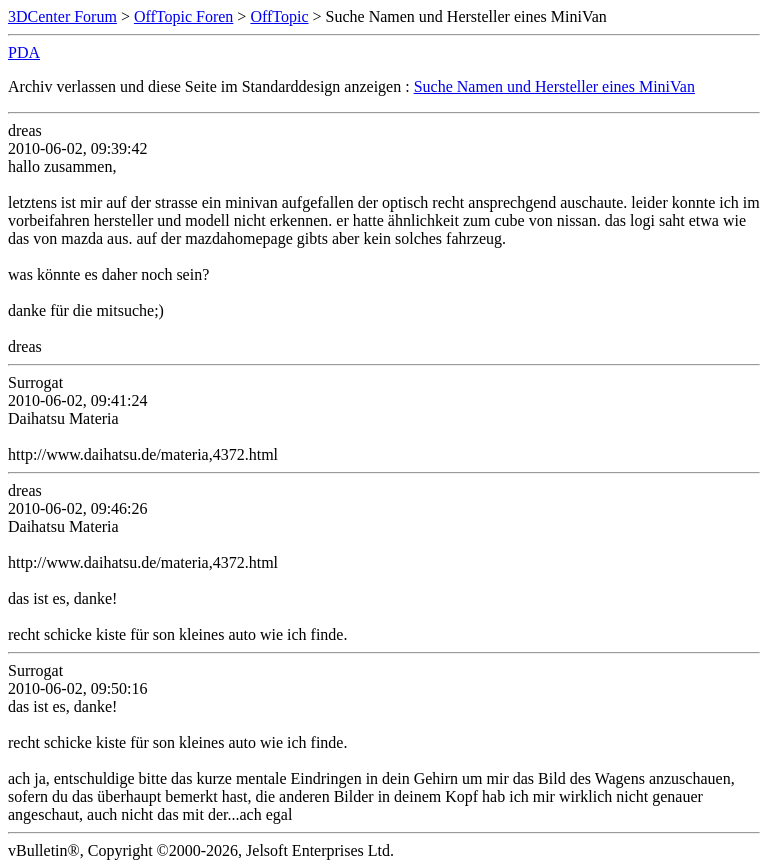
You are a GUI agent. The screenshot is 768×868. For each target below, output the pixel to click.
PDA (24, 52)
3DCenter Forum (62, 16)
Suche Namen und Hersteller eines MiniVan (554, 86)
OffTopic (279, 16)
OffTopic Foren (183, 16)
